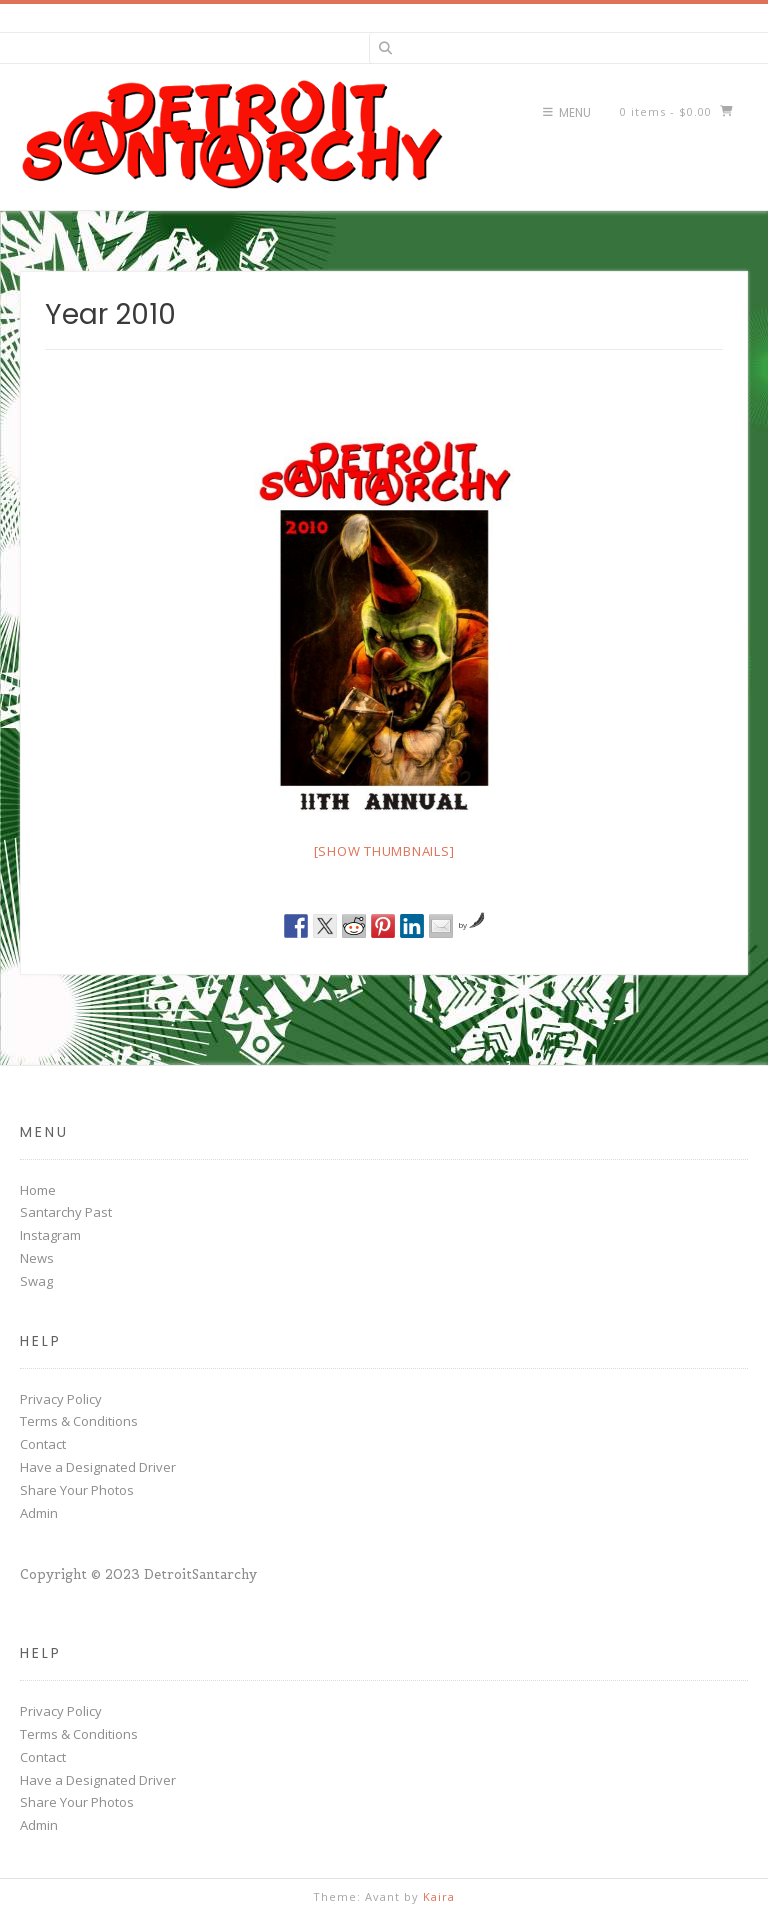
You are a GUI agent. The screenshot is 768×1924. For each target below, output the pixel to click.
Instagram (50, 1235)
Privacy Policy (61, 1399)
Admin (39, 1513)
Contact (43, 1444)
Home (38, 1190)
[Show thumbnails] (384, 851)
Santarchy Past (66, 1212)
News (37, 1258)
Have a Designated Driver (98, 1467)
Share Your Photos (77, 1490)
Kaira (439, 1896)
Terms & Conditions (79, 1421)
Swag (36, 1281)
